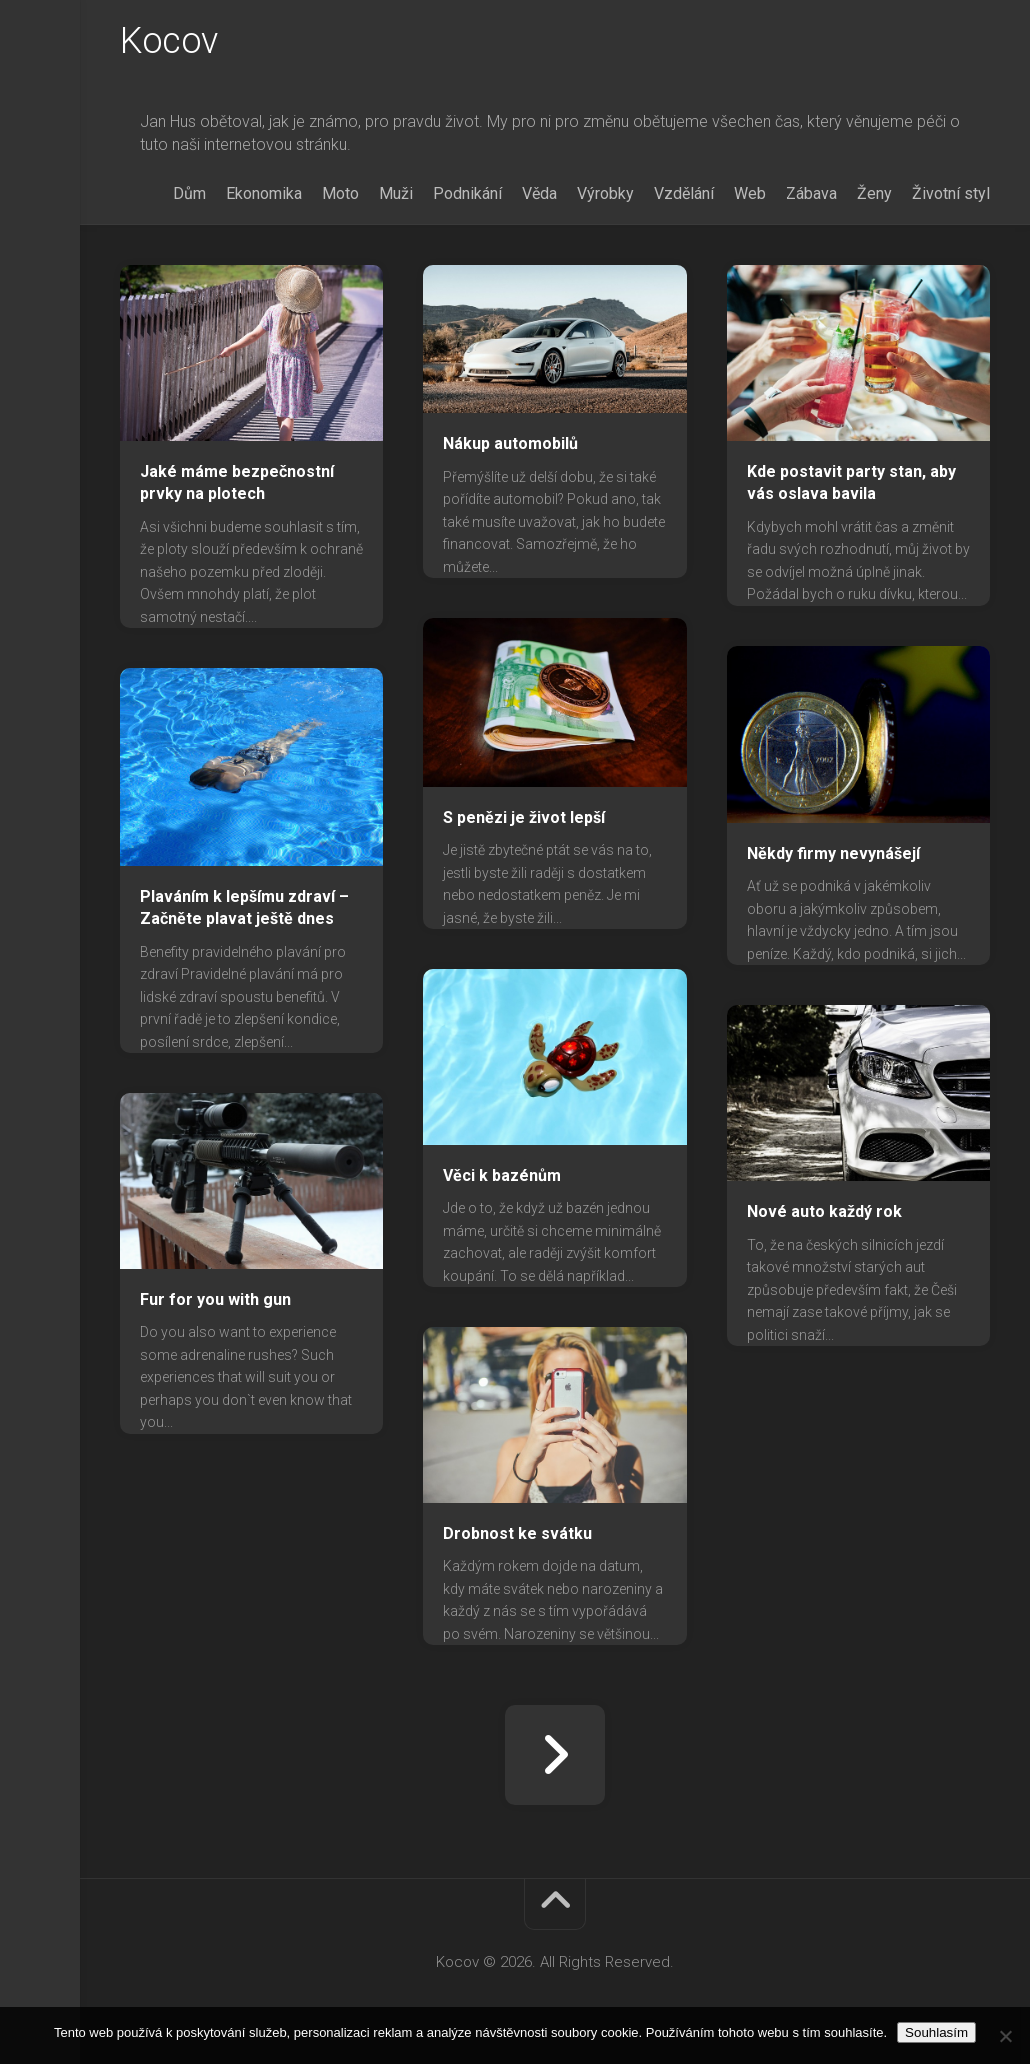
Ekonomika (264, 193)
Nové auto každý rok (824, 1211)
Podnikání (467, 193)
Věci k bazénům (502, 1175)
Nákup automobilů (510, 443)
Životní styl (951, 193)
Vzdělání (684, 193)
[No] (1005, 2036)
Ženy (874, 193)
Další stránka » (555, 1755)
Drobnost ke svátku (517, 1533)
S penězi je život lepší (524, 817)
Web (750, 193)
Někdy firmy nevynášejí (833, 853)
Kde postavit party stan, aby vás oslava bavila (851, 483)
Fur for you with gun (215, 1299)
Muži (396, 193)
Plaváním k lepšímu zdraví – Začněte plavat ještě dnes (244, 908)
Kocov (169, 41)
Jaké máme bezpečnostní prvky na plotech (237, 483)
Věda (539, 193)
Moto (340, 193)
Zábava (811, 193)
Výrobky (605, 193)
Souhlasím (936, 2032)
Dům (189, 193)
